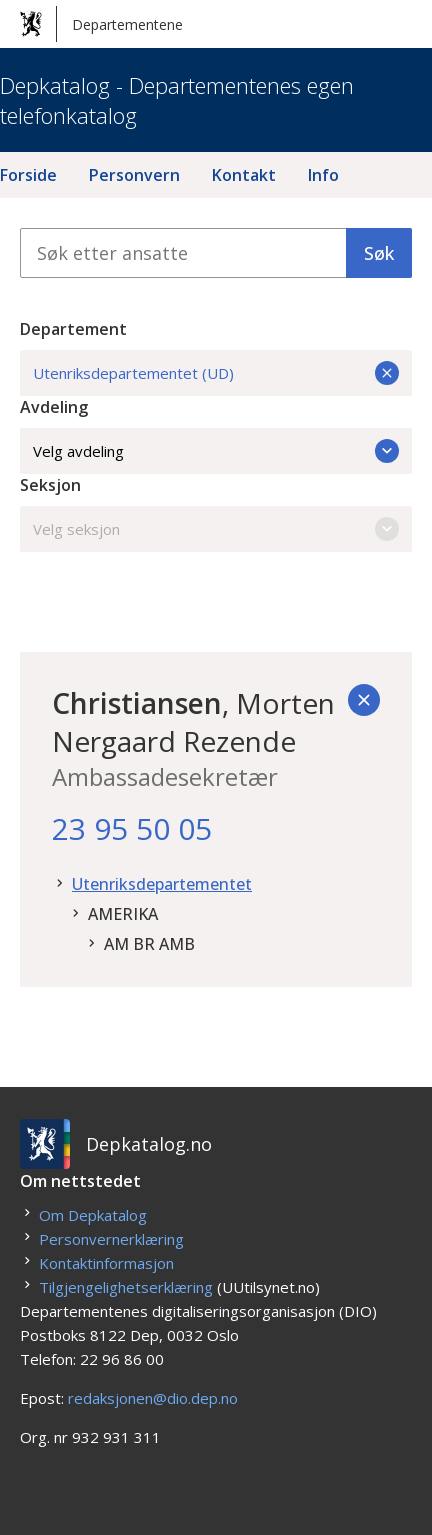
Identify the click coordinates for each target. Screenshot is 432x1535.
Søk (379, 253)
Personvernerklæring (111, 1239)
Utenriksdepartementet (162, 884)
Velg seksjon (216, 529)
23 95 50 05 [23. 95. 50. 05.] (132, 828)
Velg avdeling (216, 451)
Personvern (134, 175)
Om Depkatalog (93, 1215)
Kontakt (244, 175)
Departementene (101, 24)
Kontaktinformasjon (106, 1263)
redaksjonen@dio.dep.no (153, 1398)
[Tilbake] (364, 700)
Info (323, 175)
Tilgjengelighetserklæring (126, 1287)
